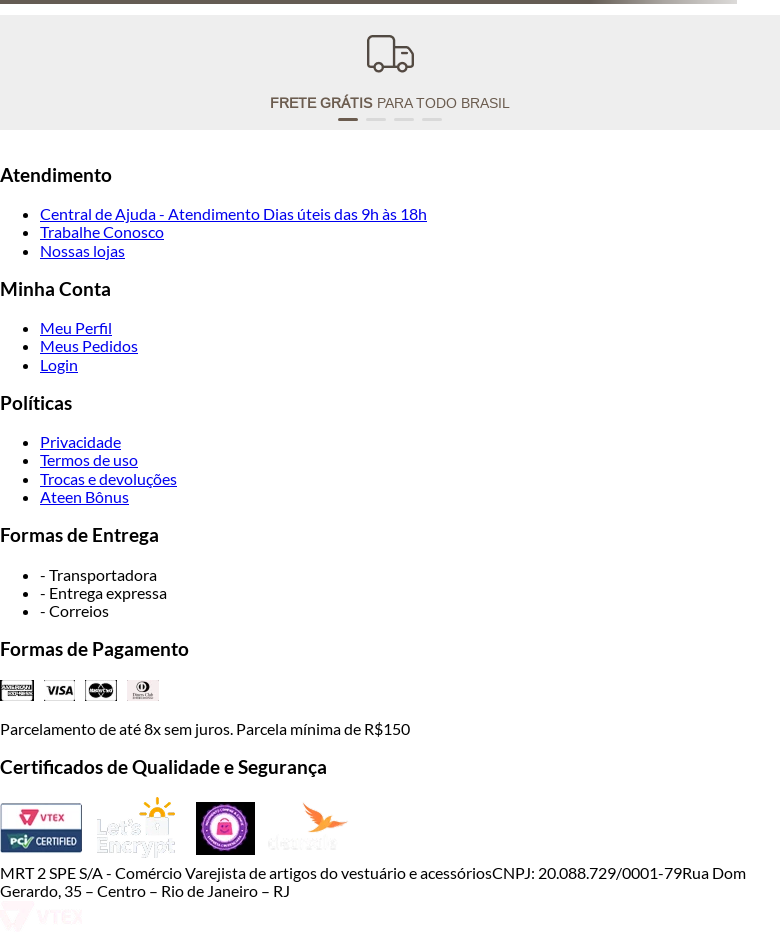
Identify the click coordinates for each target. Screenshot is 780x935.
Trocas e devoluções (108, 478)
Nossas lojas (82, 250)
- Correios (74, 610)
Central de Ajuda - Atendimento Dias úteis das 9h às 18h (233, 213)
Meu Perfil (76, 327)
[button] (348, 119)
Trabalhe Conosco (102, 231)
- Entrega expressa (103, 592)
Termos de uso (89, 459)
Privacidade (80, 441)
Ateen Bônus (84, 496)
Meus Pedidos (89, 345)
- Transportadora (98, 574)
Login (59, 364)
